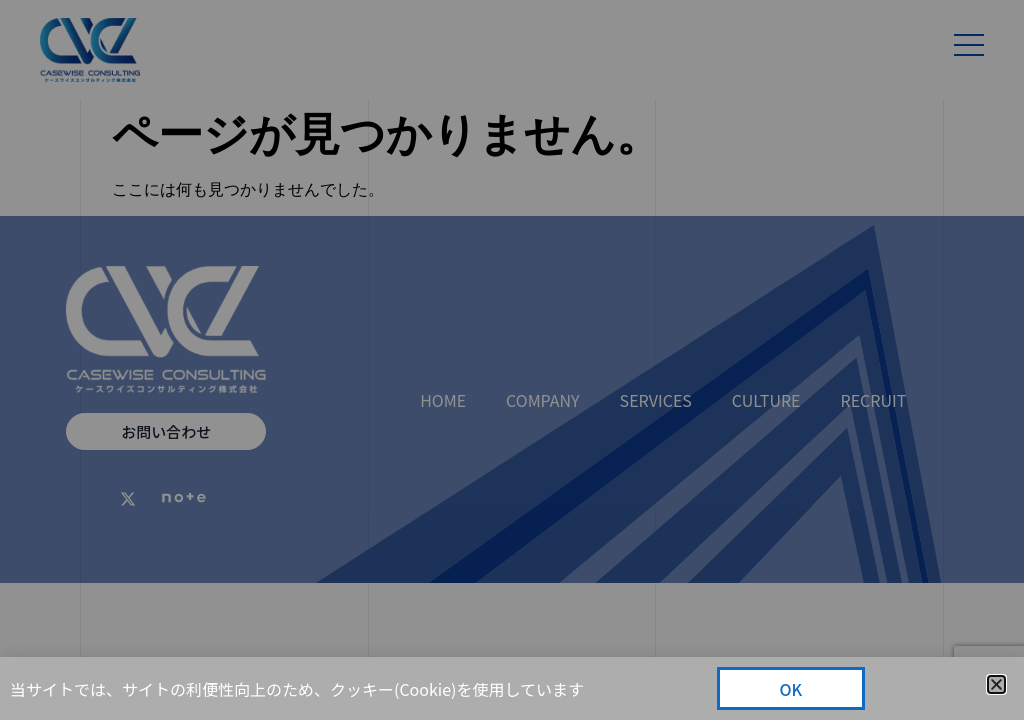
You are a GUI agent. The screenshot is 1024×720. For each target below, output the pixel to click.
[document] (512, 360)
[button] (996, 684)
